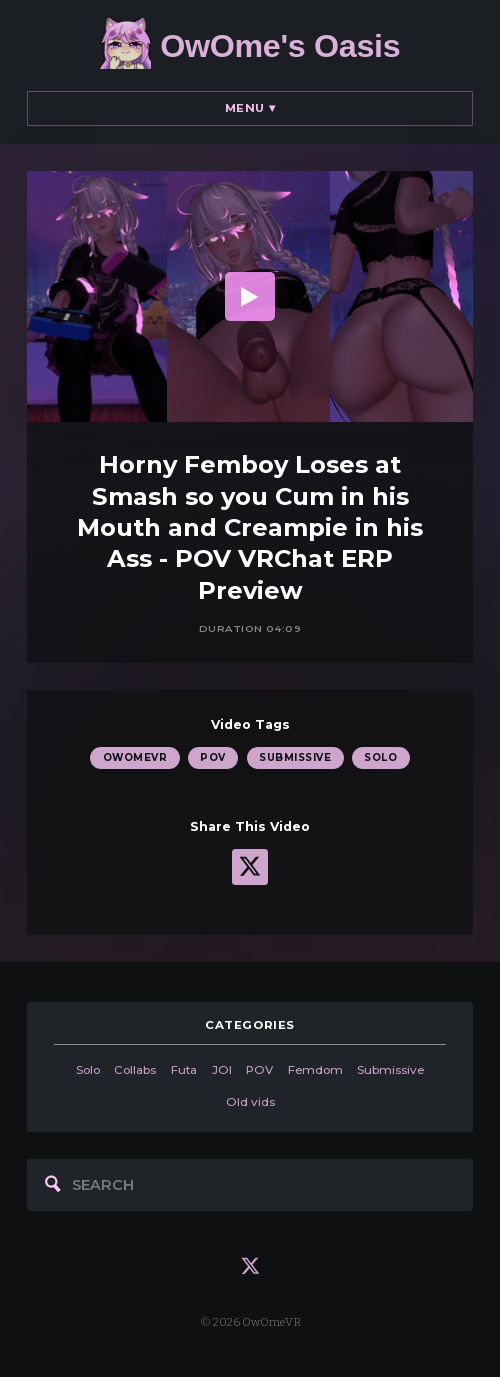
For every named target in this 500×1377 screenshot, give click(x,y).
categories (250, 1025)
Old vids (250, 1102)
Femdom (315, 1070)
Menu (250, 108)
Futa (184, 1070)
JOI (222, 1070)
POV (212, 757)
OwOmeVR (135, 757)
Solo (380, 757)
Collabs (135, 1070)
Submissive (295, 757)
